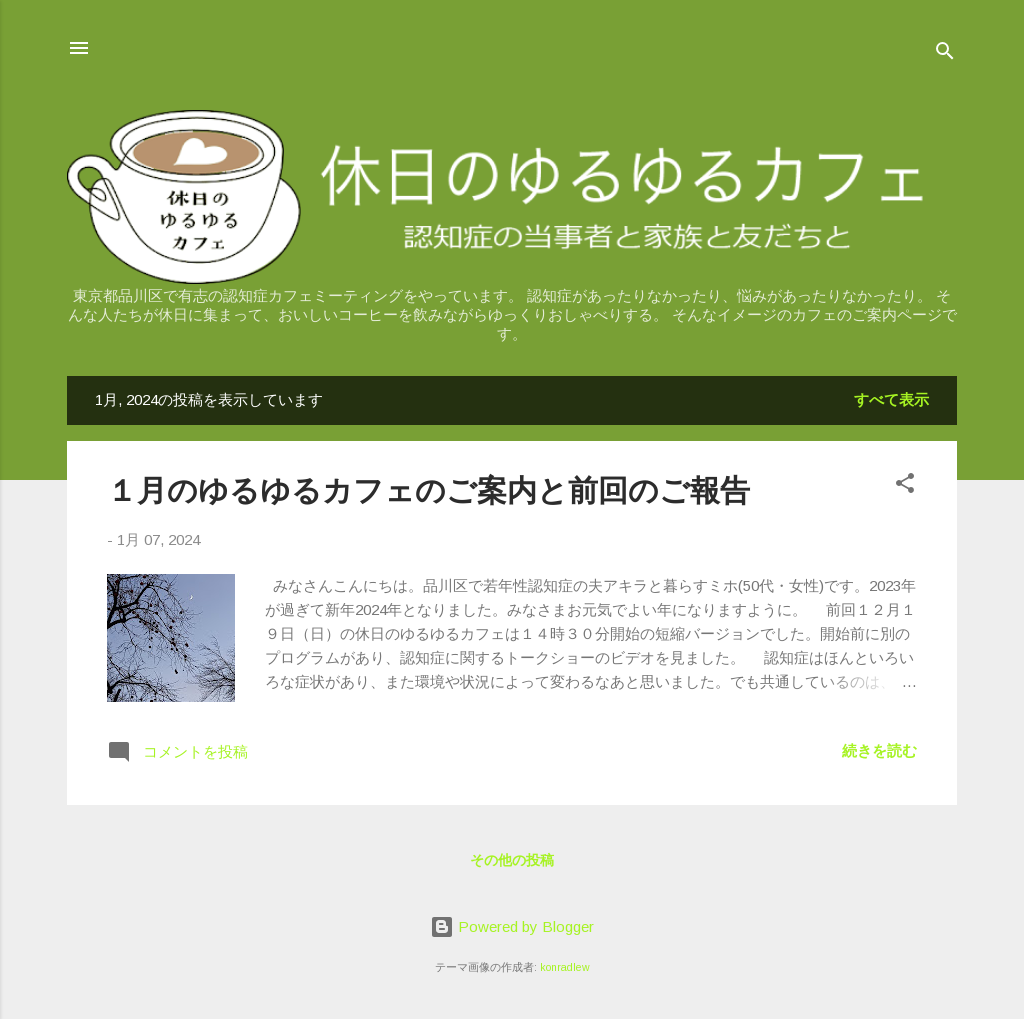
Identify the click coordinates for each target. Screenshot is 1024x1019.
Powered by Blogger (512, 926)
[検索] (945, 54)
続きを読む (879, 750)
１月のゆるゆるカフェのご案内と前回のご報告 (428, 490)
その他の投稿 (512, 860)
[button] (905, 486)
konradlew (565, 967)
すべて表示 (891, 399)
